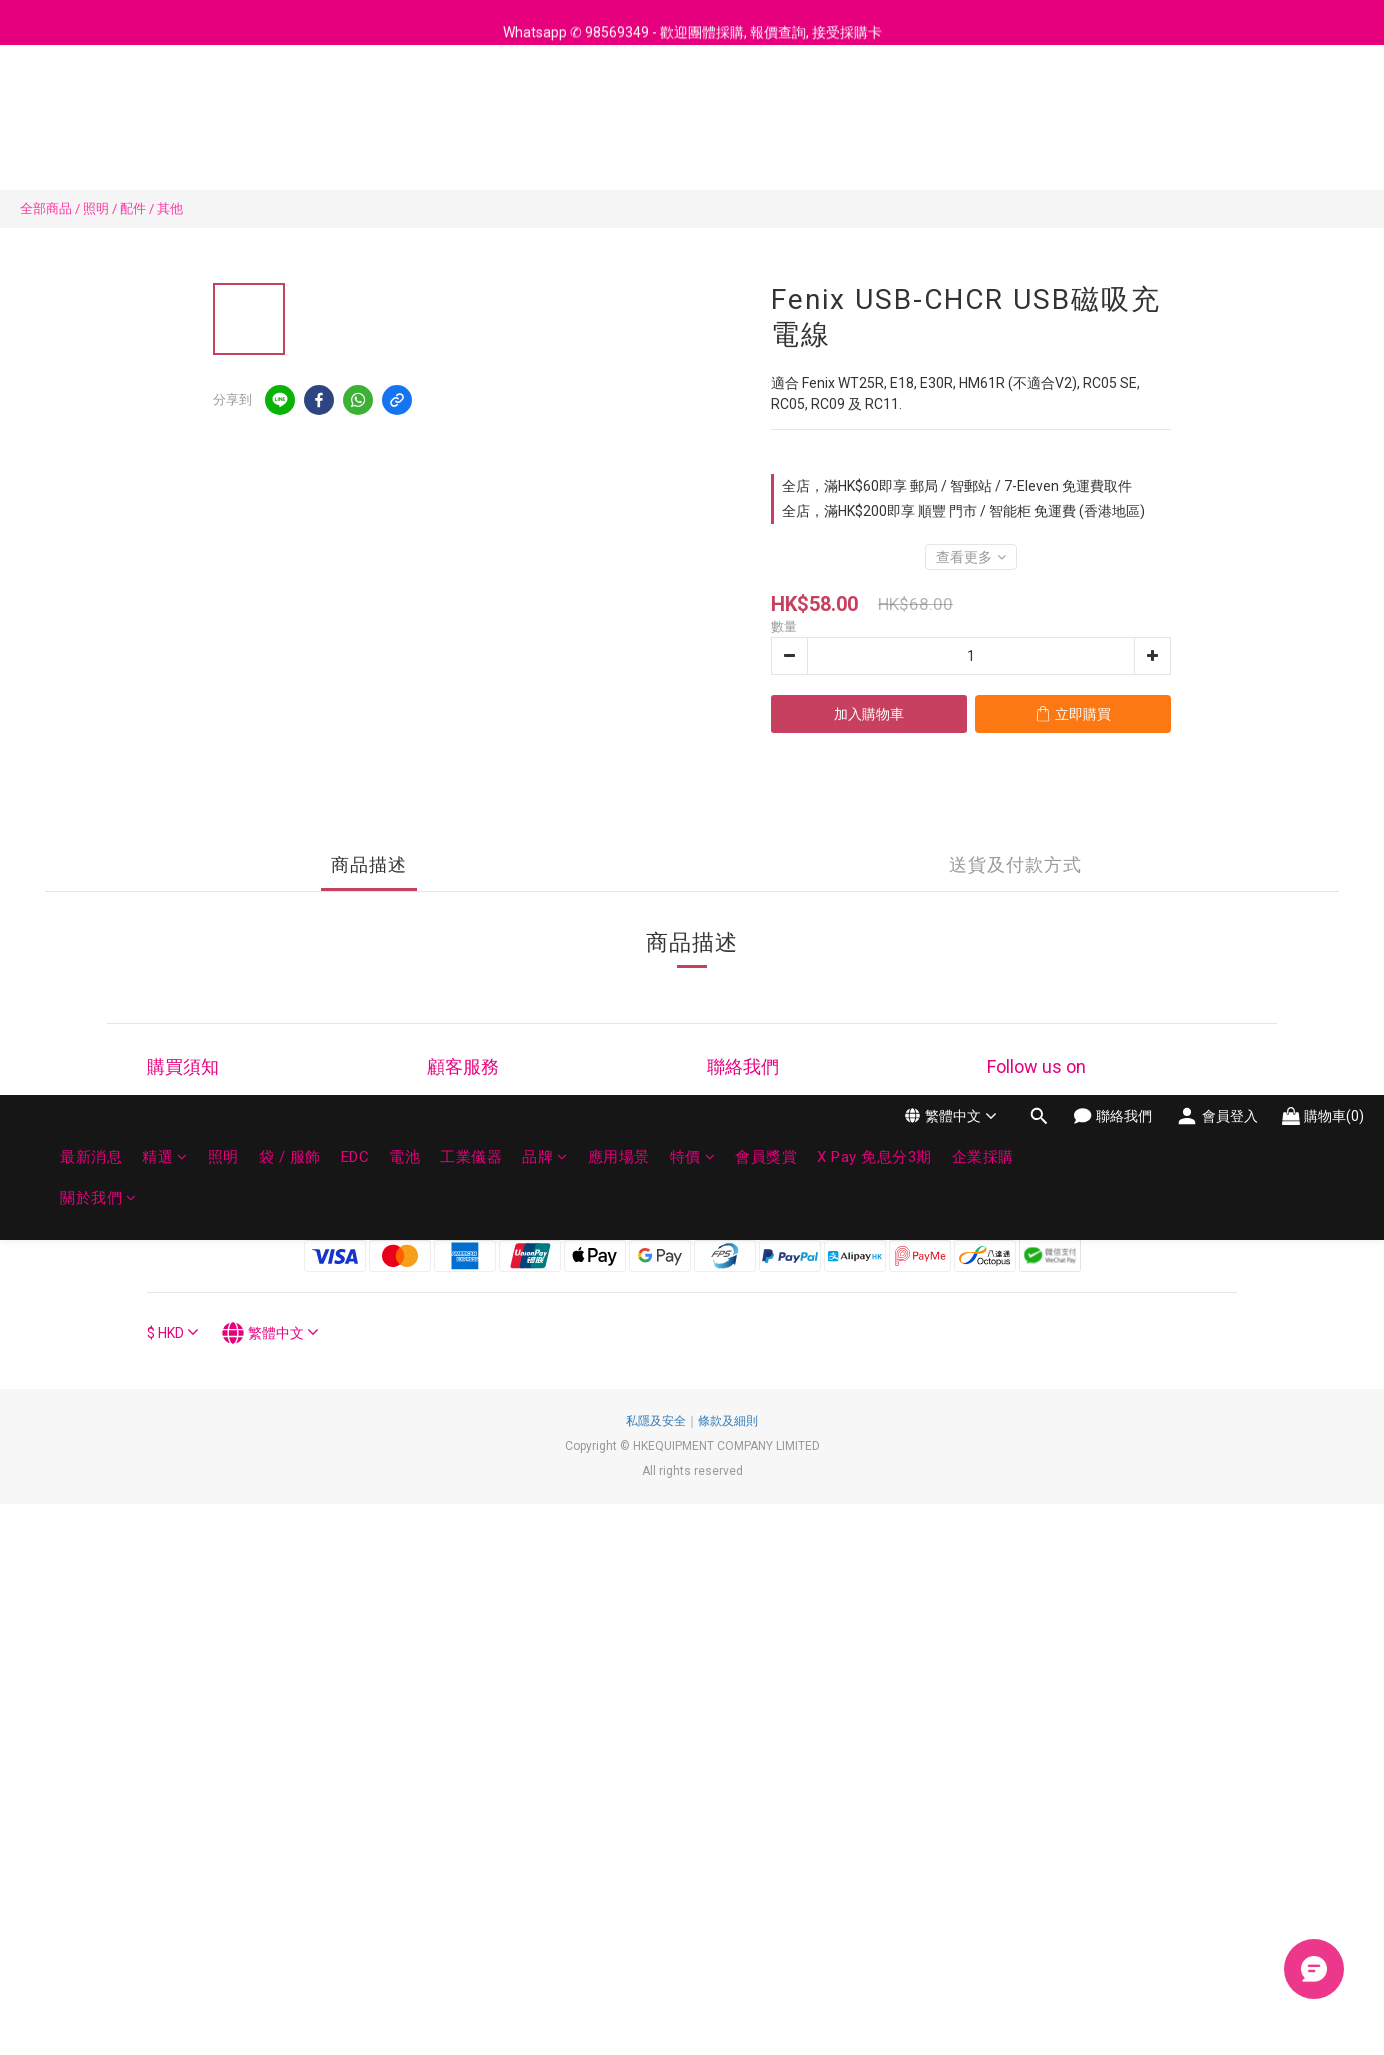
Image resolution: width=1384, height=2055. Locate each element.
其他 (170, 208)
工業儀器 (471, 107)
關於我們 (98, 148)
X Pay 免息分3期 (874, 107)
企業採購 (983, 107)
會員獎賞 (766, 107)
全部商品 (46, 208)
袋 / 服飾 (290, 107)
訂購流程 (175, 1121)
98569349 (812, 1146)
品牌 (545, 107)
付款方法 (175, 1146)
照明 (223, 107)
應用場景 (619, 107)
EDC (355, 107)
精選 (165, 107)
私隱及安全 (656, 1421)
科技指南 (175, 1171)
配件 (133, 208)
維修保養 (455, 1121)
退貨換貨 (455, 1146)
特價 (693, 107)
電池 (404, 107)
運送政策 (175, 1196)
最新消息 (91, 107)
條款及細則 (728, 1421)
